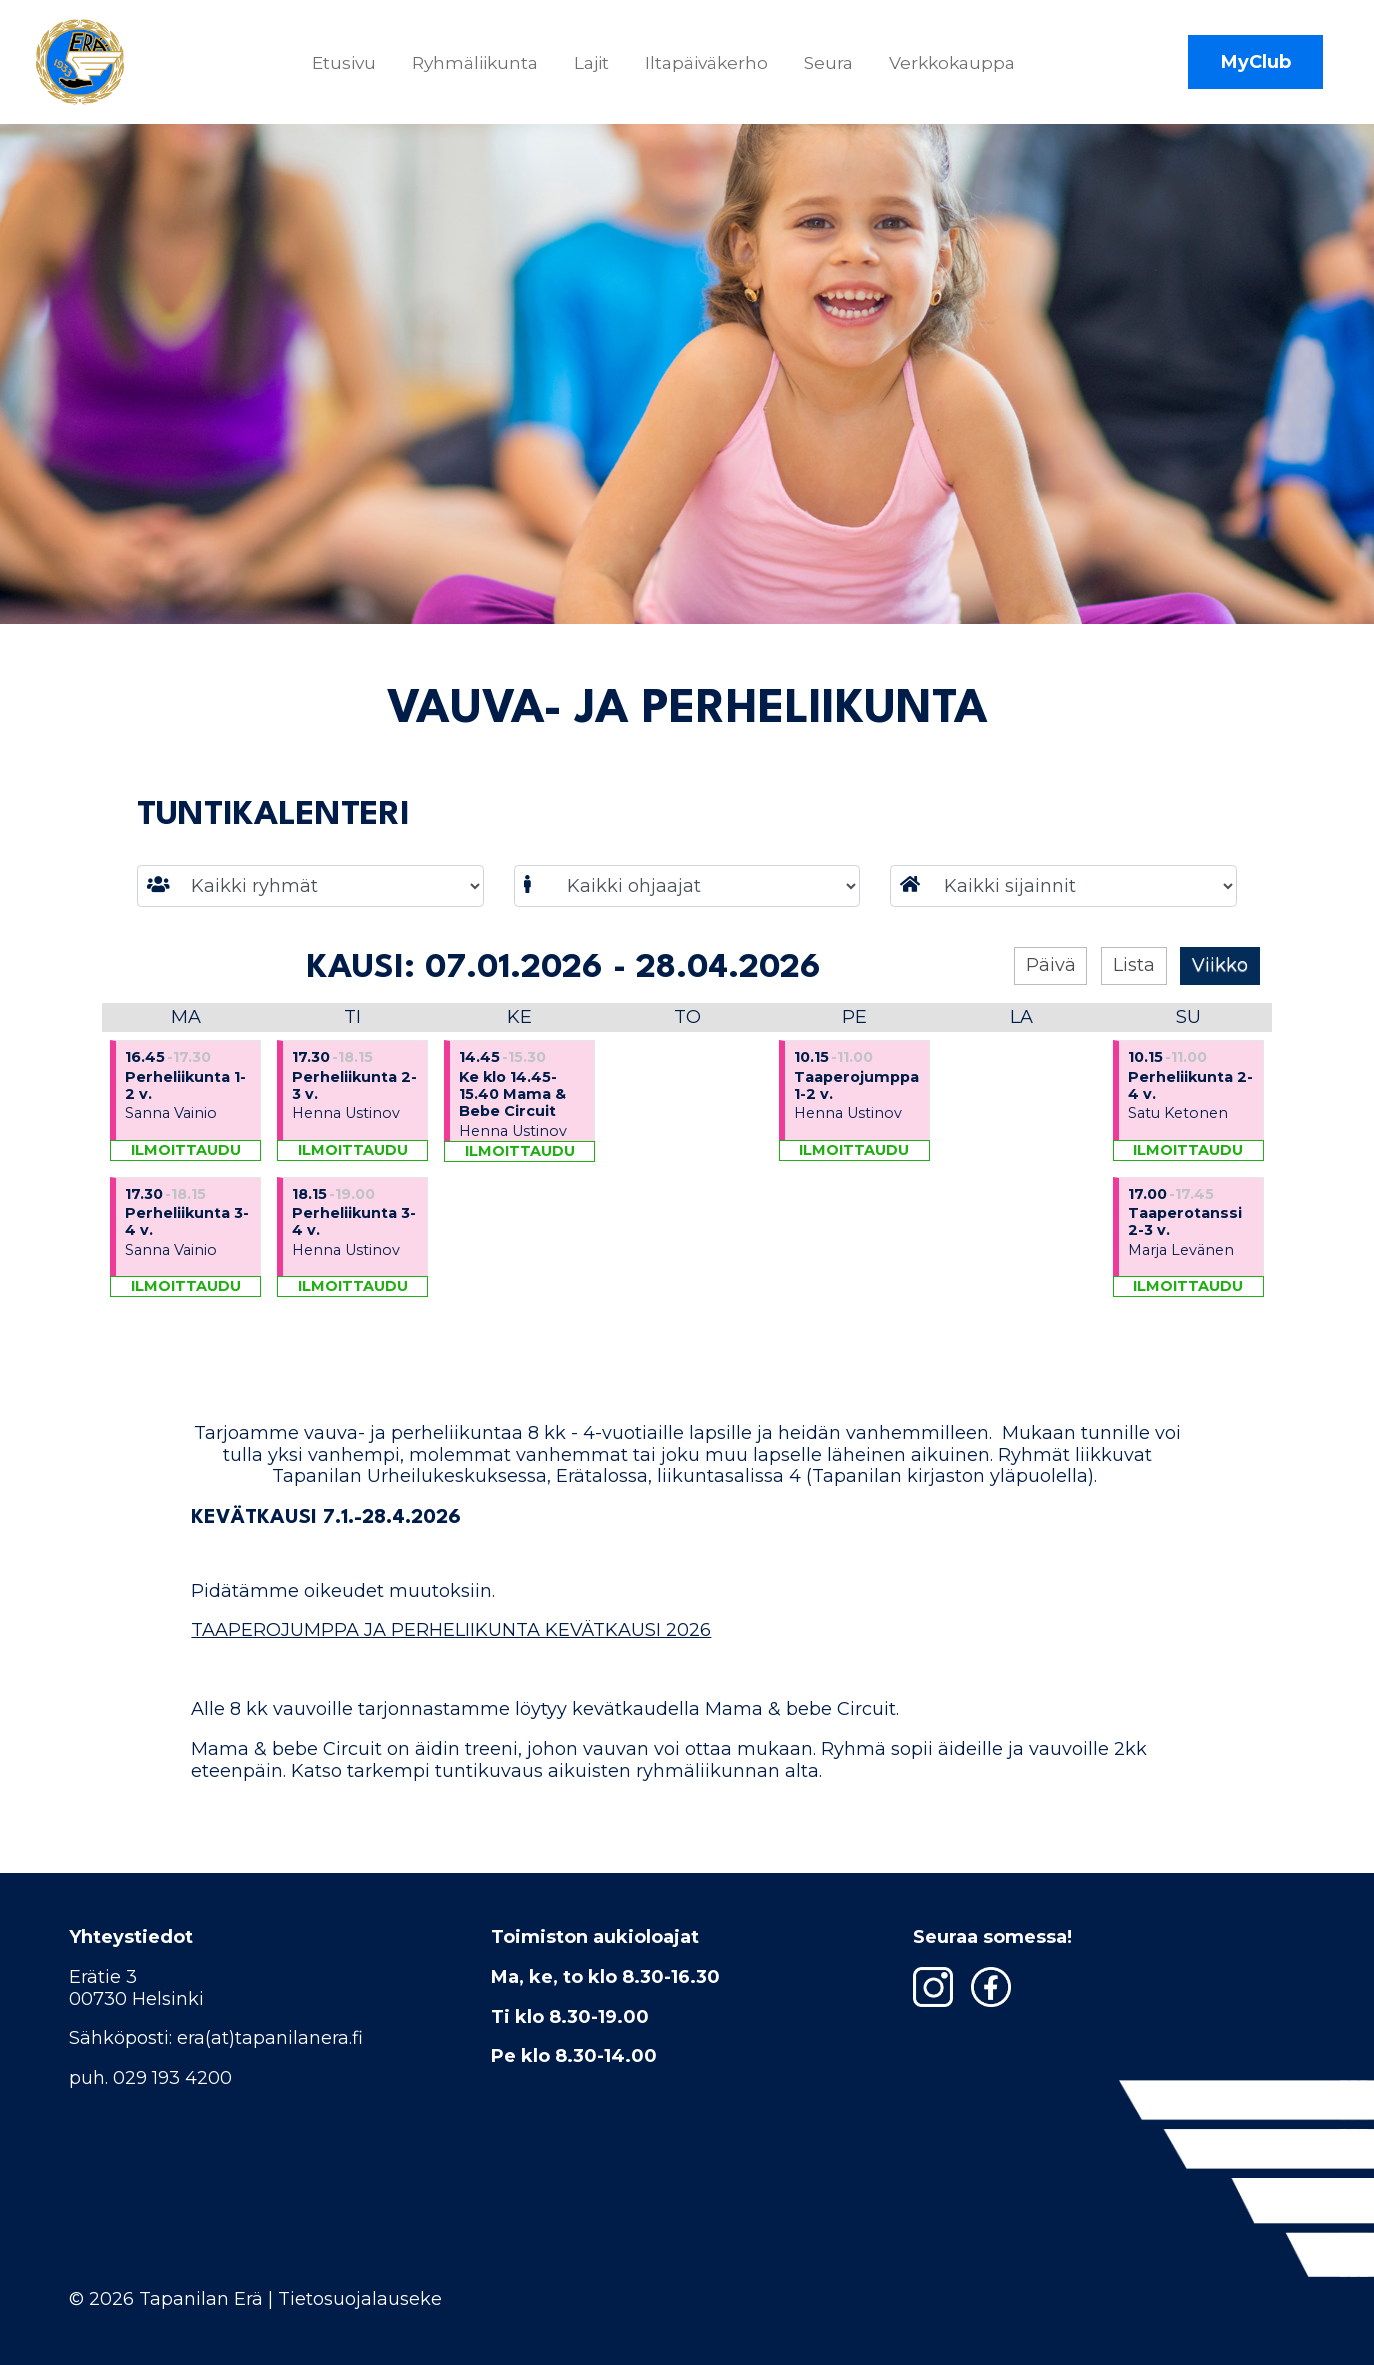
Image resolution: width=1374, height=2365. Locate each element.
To (687, 1040)
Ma (186, 1040)
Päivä (1051, 988)
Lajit (597, 67)
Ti (352, 1040)
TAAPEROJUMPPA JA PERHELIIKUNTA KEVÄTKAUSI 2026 (451, 1653)
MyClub (1256, 68)
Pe (854, 1040)
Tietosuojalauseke (360, 2299)
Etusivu (350, 67)
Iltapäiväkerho (712, 67)
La (1021, 1040)
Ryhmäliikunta (481, 67)
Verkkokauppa (958, 67)
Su (1188, 1040)
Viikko (1220, 988)
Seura (834, 67)
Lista (1134, 988)
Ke (519, 1040)
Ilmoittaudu (186, 1173)
